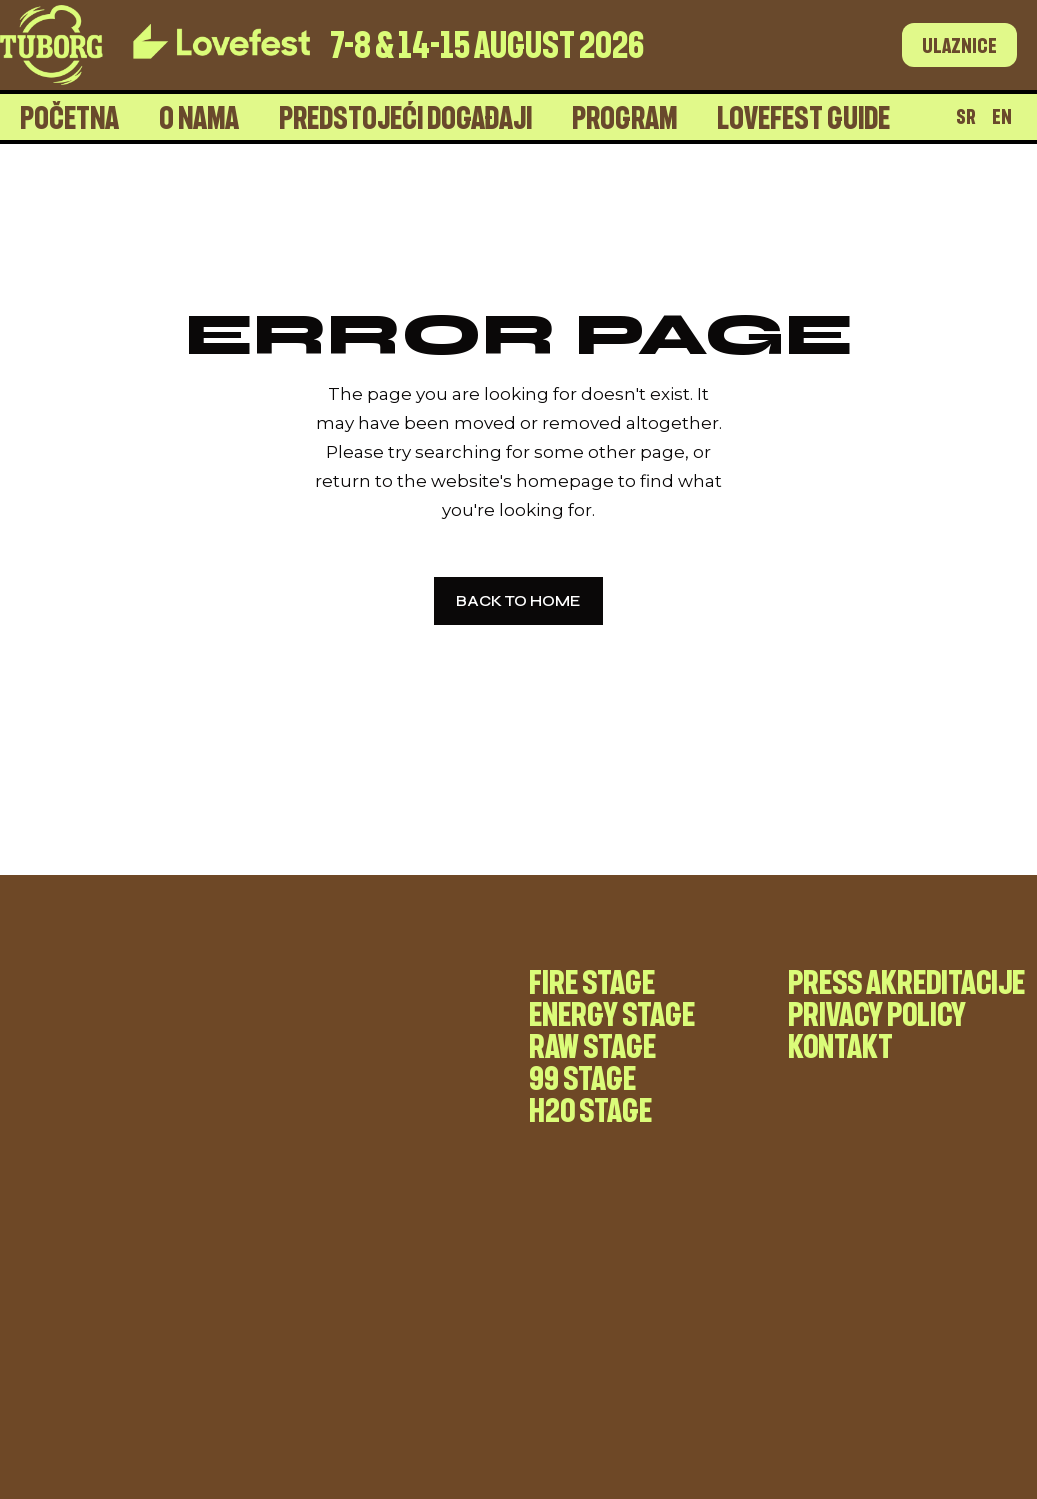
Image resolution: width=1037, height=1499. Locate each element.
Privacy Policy (877, 1013)
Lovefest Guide (803, 117)
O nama (199, 117)
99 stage (582, 1077)
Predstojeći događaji (405, 117)
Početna (69, 117)
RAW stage (592, 1045)
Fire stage (592, 981)
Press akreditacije (906, 981)
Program (624, 117)
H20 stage (590, 1109)
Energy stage (612, 1013)
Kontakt (840, 1045)
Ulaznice (959, 45)
